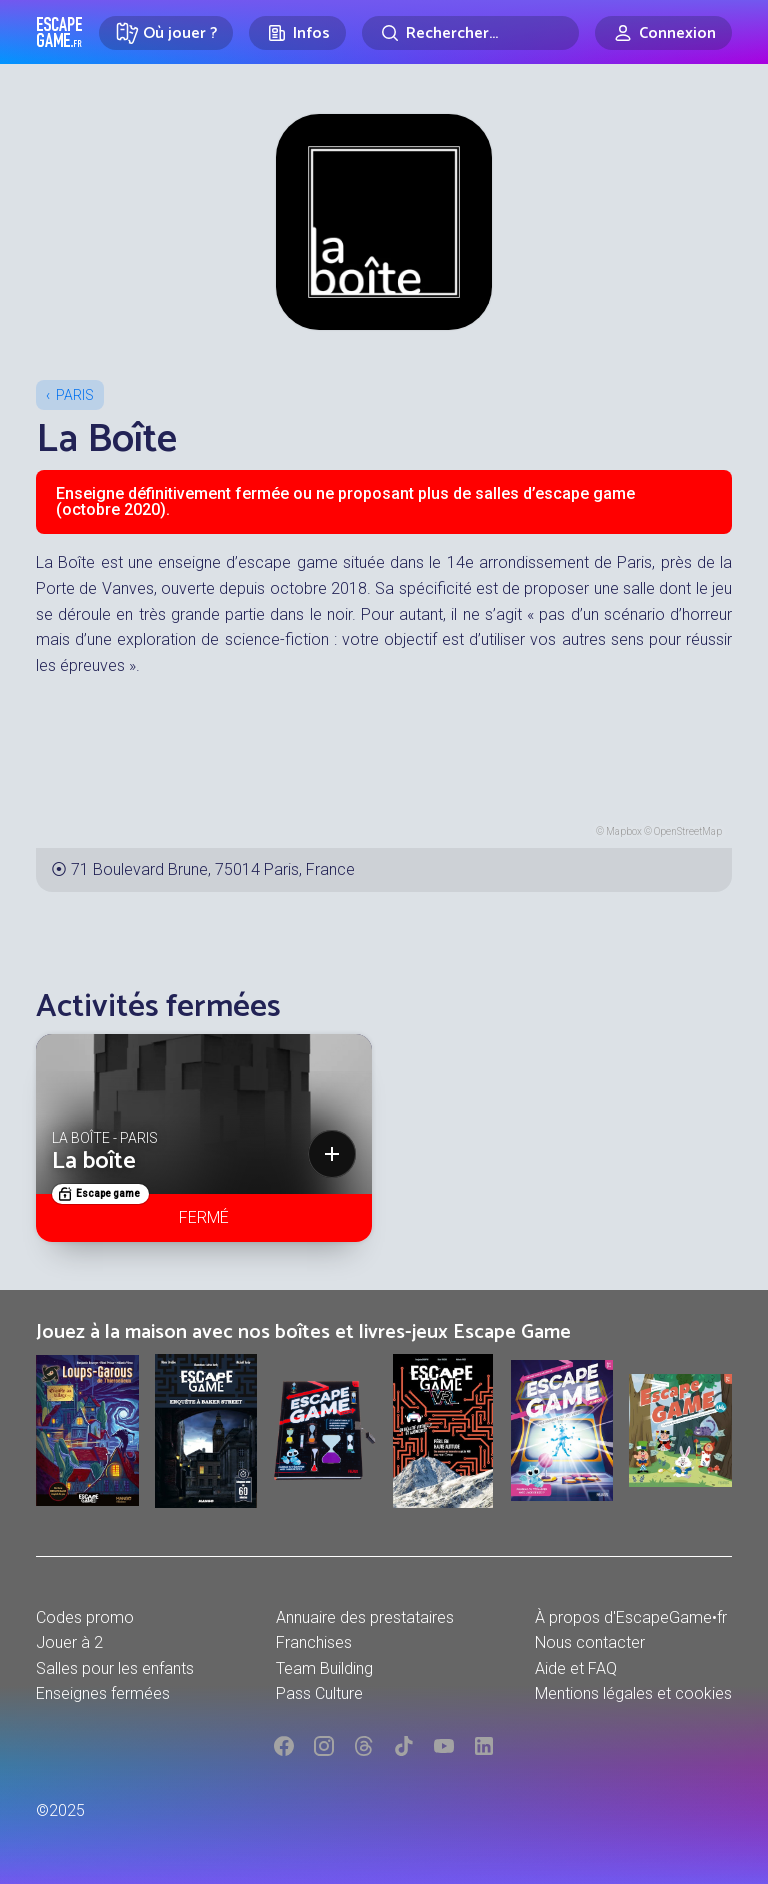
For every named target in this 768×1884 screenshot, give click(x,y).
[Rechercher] (470, 33)
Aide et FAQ (576, 1668)
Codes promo (85, 1617)
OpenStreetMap (688, 831)
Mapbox (624, 831)
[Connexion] (663, 33)
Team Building (324, 1668)
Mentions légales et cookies (633, 1693)
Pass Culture (319, 1693)
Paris (75, 395)
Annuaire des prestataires (365, 1617)
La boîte (94, 1161)
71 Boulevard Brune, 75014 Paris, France (213, 869)
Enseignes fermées (103, 1693)
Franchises (314, 1642)
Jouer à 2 (69, 1642)
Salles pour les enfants (115, 1668)
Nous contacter (590, 1642)
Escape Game (59, 32)
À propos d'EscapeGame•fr (631, 1617)
